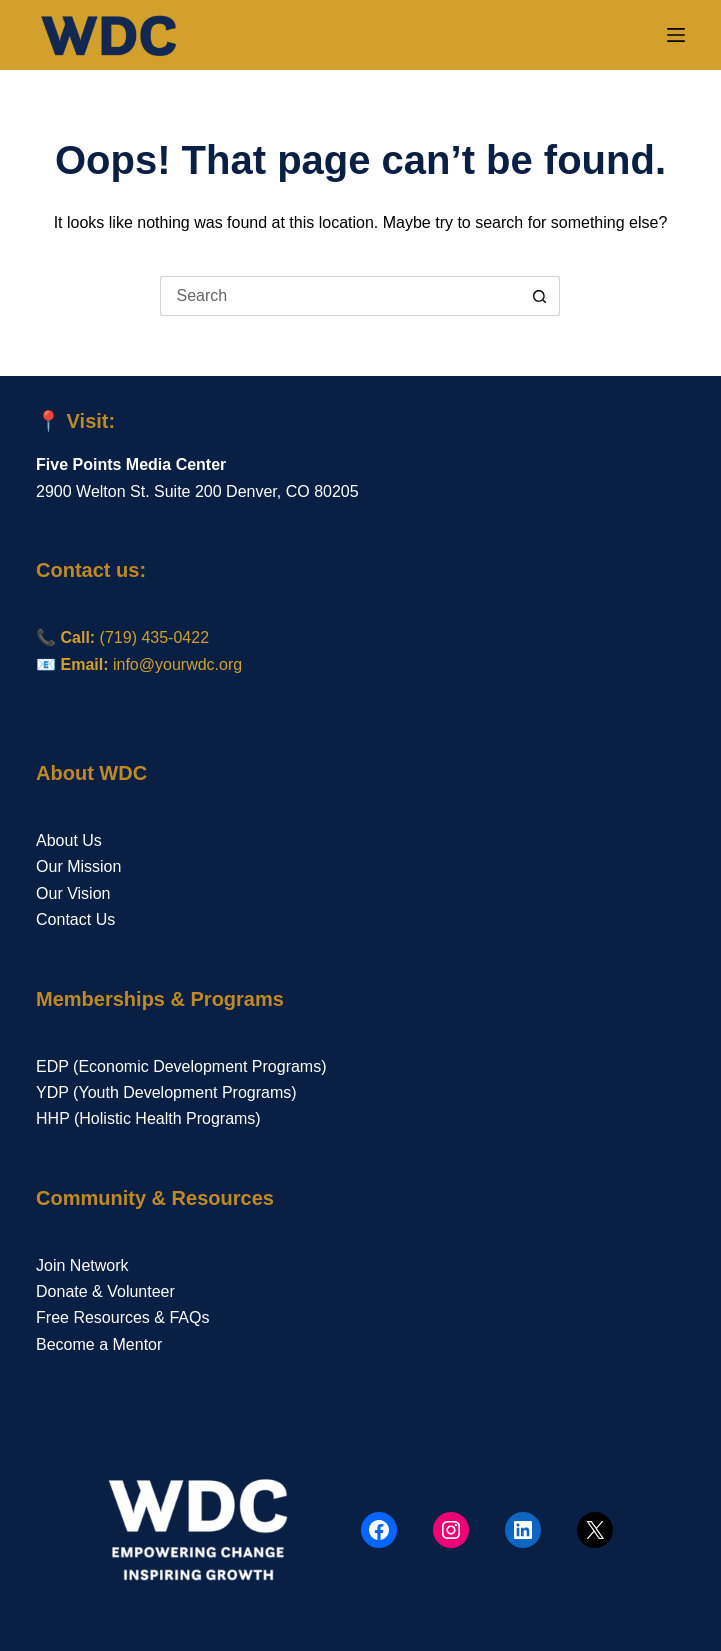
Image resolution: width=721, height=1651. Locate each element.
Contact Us (75, 919)
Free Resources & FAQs (122, 1317)
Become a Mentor (99, 1344)
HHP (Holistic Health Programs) (148, 1118)
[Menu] (676, 35)
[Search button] (540, 296)
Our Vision (73, 893)
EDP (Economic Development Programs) (181, 1066)
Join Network (82, 1265)
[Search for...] (340, 296)
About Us (69, 840)
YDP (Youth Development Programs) (166, 1092)
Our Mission (78, 866)
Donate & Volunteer (105, 1291)
